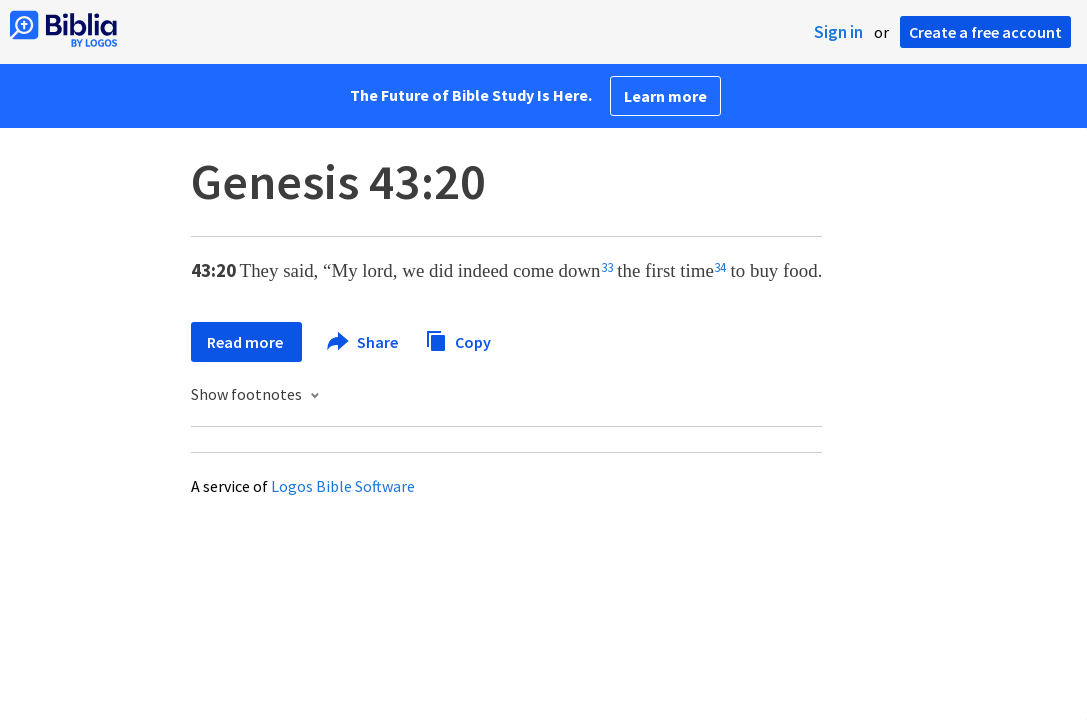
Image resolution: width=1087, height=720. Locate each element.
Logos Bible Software (343, 486)
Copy (458, 339)
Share (363, 342)
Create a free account (985, 32)
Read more (246, 342)
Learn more (665, 96)
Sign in (838, 32)
